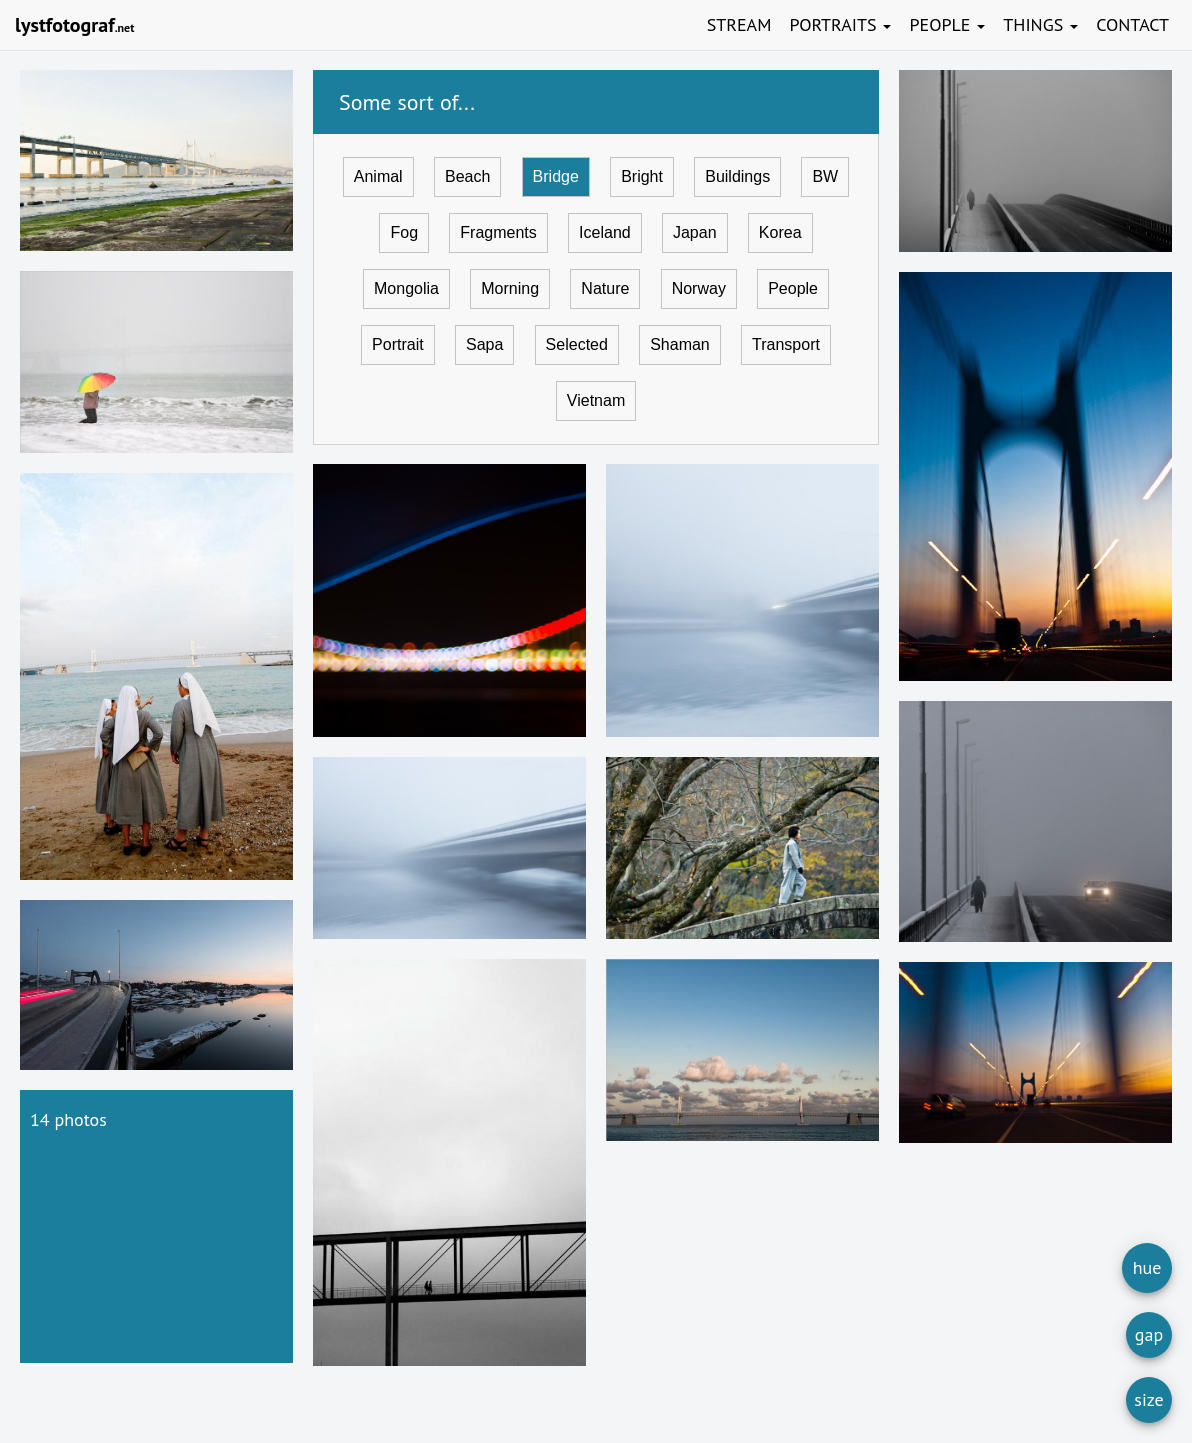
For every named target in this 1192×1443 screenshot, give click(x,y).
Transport (786, 344)
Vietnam (596, 400)
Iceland (605, 232)
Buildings (737, 176)
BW (825, 176)
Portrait (398, 344)
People (947, 24)
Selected (577, 344)
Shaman (680, 344)
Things (1040, 24)
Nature (605, 288)
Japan (695, 232)
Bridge (556, 176)
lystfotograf (74, 25)
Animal (378, 176)
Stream (739, 24)
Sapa (484, 344)
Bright (642, 176)
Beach (467, 176)
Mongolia (406, 288)
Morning (510, 288)
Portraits (840, 24)
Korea (780, 232)
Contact (1132, 24)
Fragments (498, 232)
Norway (699, 288)
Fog (404, 232)
